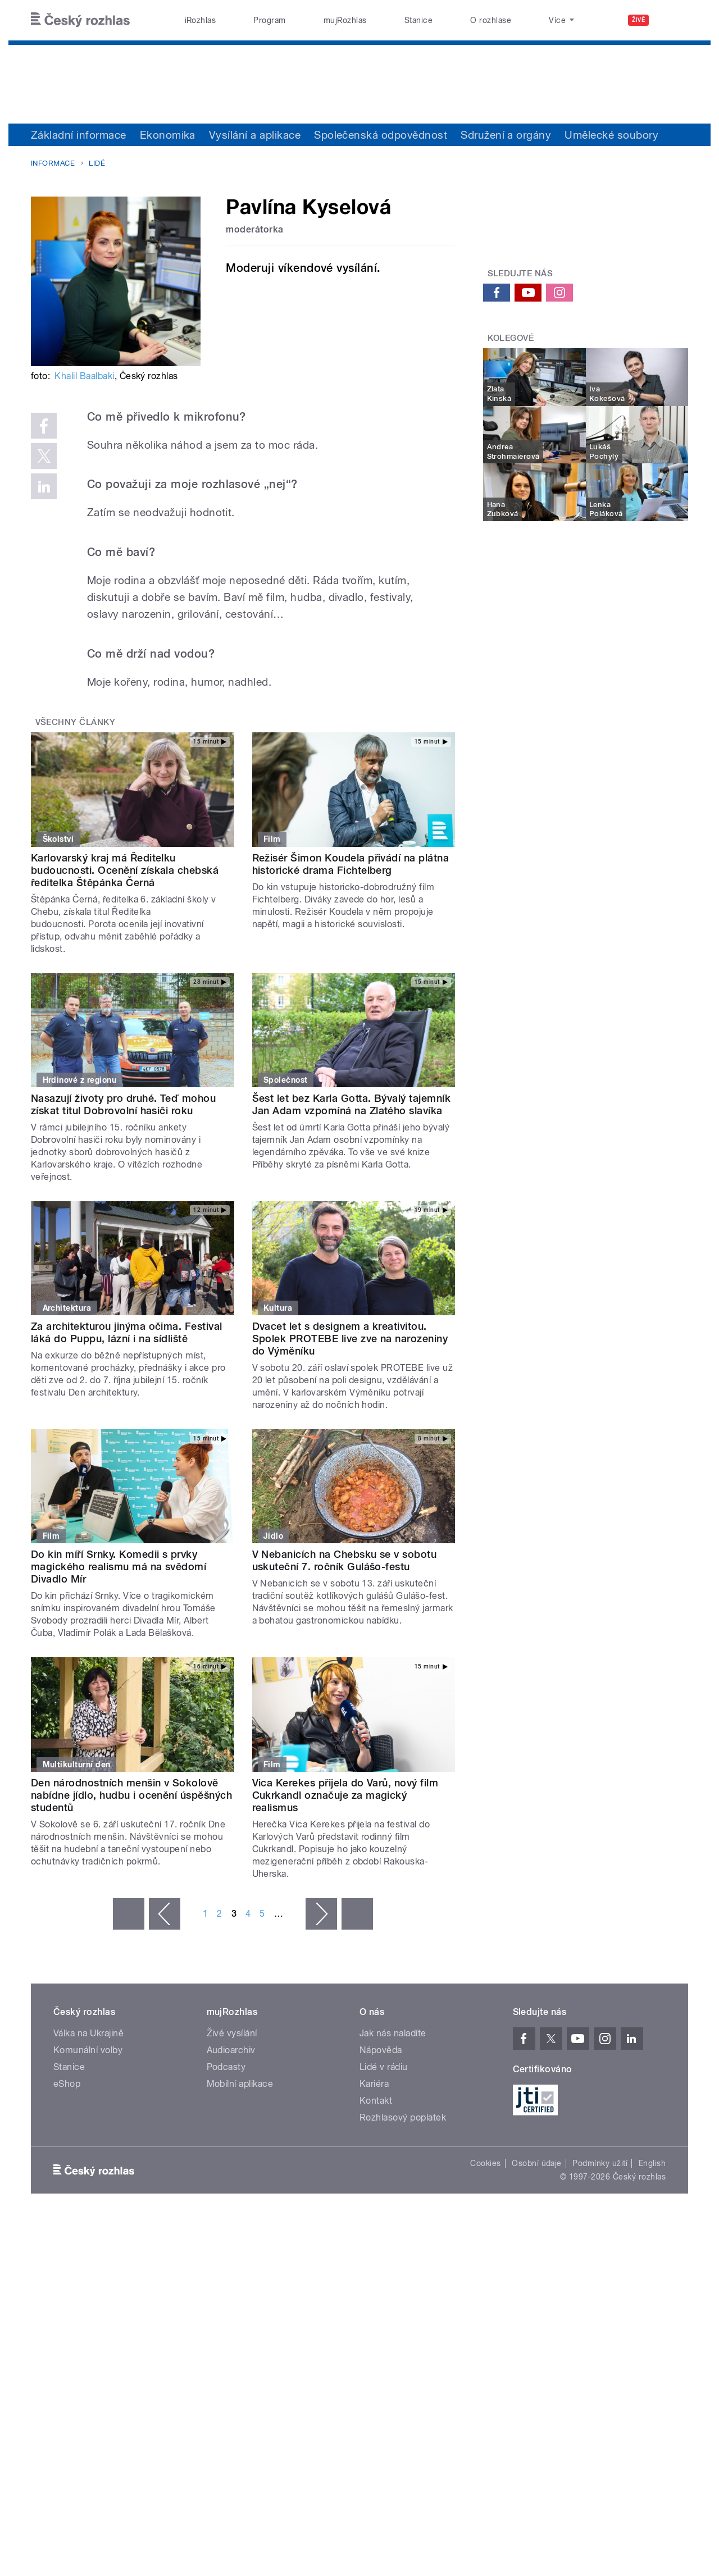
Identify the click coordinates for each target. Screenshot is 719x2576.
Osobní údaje (537, 2163)
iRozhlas (200, 20)
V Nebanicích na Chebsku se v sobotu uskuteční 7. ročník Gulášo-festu (344, 1560)
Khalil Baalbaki (84, 376)
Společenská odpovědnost (380, 135)
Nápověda (381, 2050)
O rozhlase (490, 20)
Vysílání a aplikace (255, 135)
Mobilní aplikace (240, 2083)
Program (269, 20)
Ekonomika (167, 135)
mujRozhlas (345, 20)
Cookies (485, 2163)
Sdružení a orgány (506, 135)
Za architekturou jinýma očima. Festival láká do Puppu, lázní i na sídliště (126, 1332)
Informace (53, 163)
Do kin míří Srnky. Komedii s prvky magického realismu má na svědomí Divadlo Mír (118, 1566)
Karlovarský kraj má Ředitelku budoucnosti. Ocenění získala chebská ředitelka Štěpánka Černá (125, 870)
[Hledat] (673, 20)
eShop (66, 2083)
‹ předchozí (164, 1914)
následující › (321, 1914)
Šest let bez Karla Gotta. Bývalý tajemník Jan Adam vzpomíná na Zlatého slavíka (351, 1104)
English (652, 2163)
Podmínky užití (599, 2163)
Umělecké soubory (611, 135)
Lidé (97, 163)
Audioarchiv (231, 2050)
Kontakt (376, 2100)
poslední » (357, 1914)
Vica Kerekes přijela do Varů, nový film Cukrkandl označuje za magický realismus (345, 1795)
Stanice (418, 20)
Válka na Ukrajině (88, 2033)
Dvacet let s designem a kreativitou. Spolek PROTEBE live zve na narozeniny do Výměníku (350, 1338)
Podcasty (226, 2067)
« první (128, 1914)
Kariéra (374, 2083)
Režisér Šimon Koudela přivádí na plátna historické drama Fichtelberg (350, 864)
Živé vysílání (232, 2033)
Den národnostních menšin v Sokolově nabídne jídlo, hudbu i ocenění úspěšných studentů (131, 1795)
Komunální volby (87, 2050)
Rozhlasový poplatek (403, 2117)
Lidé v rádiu (384, 2067)
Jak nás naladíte (393, 2033)
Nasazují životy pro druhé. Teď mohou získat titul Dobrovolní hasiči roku (123, 1104)
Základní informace (78, 135)
